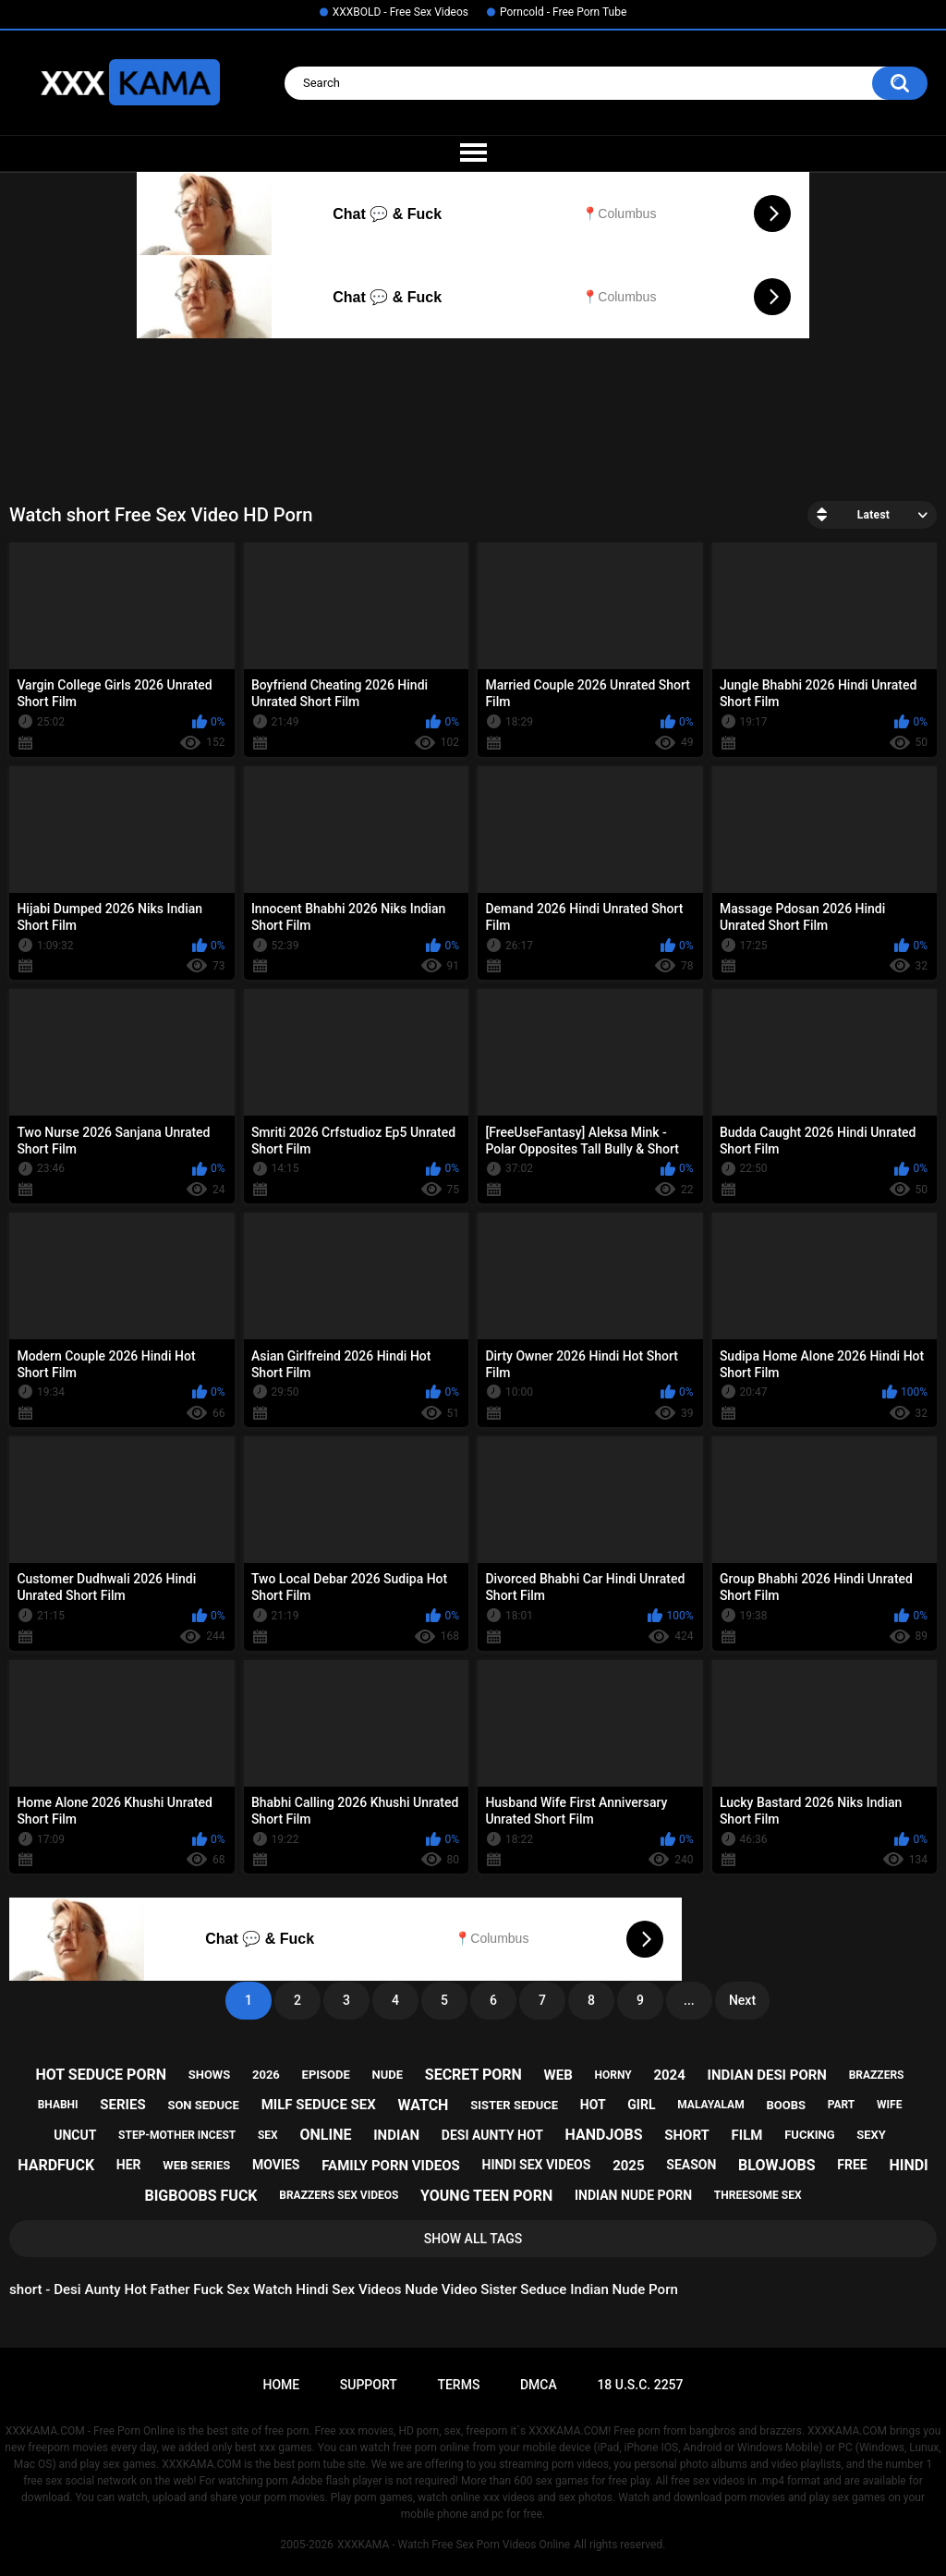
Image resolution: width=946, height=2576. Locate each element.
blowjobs (776, 2165)
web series (196, 2165)
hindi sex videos (536, 2164)
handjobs (604, 2134)
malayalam (710, 2104)
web (558, 2075)
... (689, 2000)
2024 (669, 2075)
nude (388, 2075)
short (687, 2135)
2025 (628, 2165)
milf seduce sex (318, 2104)
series (122, 2104)
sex (268, 2135)
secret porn (473, 2074)
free (852, 2164)
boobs (786, 2105)
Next (742, 2000)
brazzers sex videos (338, 2195)
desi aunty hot (492, 2135)
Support (368, 2384)
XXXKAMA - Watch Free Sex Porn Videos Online (453, 2544)
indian (396, 2135)
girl (641, 2104)
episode (326, 2075)
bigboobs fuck (200, 2195)
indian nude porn (633, 2195)
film (747, 2135)
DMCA (538, 2384)
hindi (908, 2165)
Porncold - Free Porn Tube (563, 12)
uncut (75, 2135)
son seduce (203, 2105)
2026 (266, 2075)
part (841, 2104)
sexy (871, 2135)
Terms (458, 2384)
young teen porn (486, 2195)
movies (276, 2164)
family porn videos (390, 2165)
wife (889, 2104)
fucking (809, 2135)
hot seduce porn (101, 2074)
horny (612, 2075)
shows (209, 2075)
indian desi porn (767, 2075)
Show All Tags (473, 2238)
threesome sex (758, 2195)
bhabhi (58, 2104)
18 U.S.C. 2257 (640, 2384)
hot (593, 2104)
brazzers (876, 2075)
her (128, 2164)
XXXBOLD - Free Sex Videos (400, 12)
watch (423, 2105)
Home (280, 2384)
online (325, 2134)
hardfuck (56, 2165)
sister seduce (514, 2105)
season (691, 2164)
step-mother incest (177, 2135)
